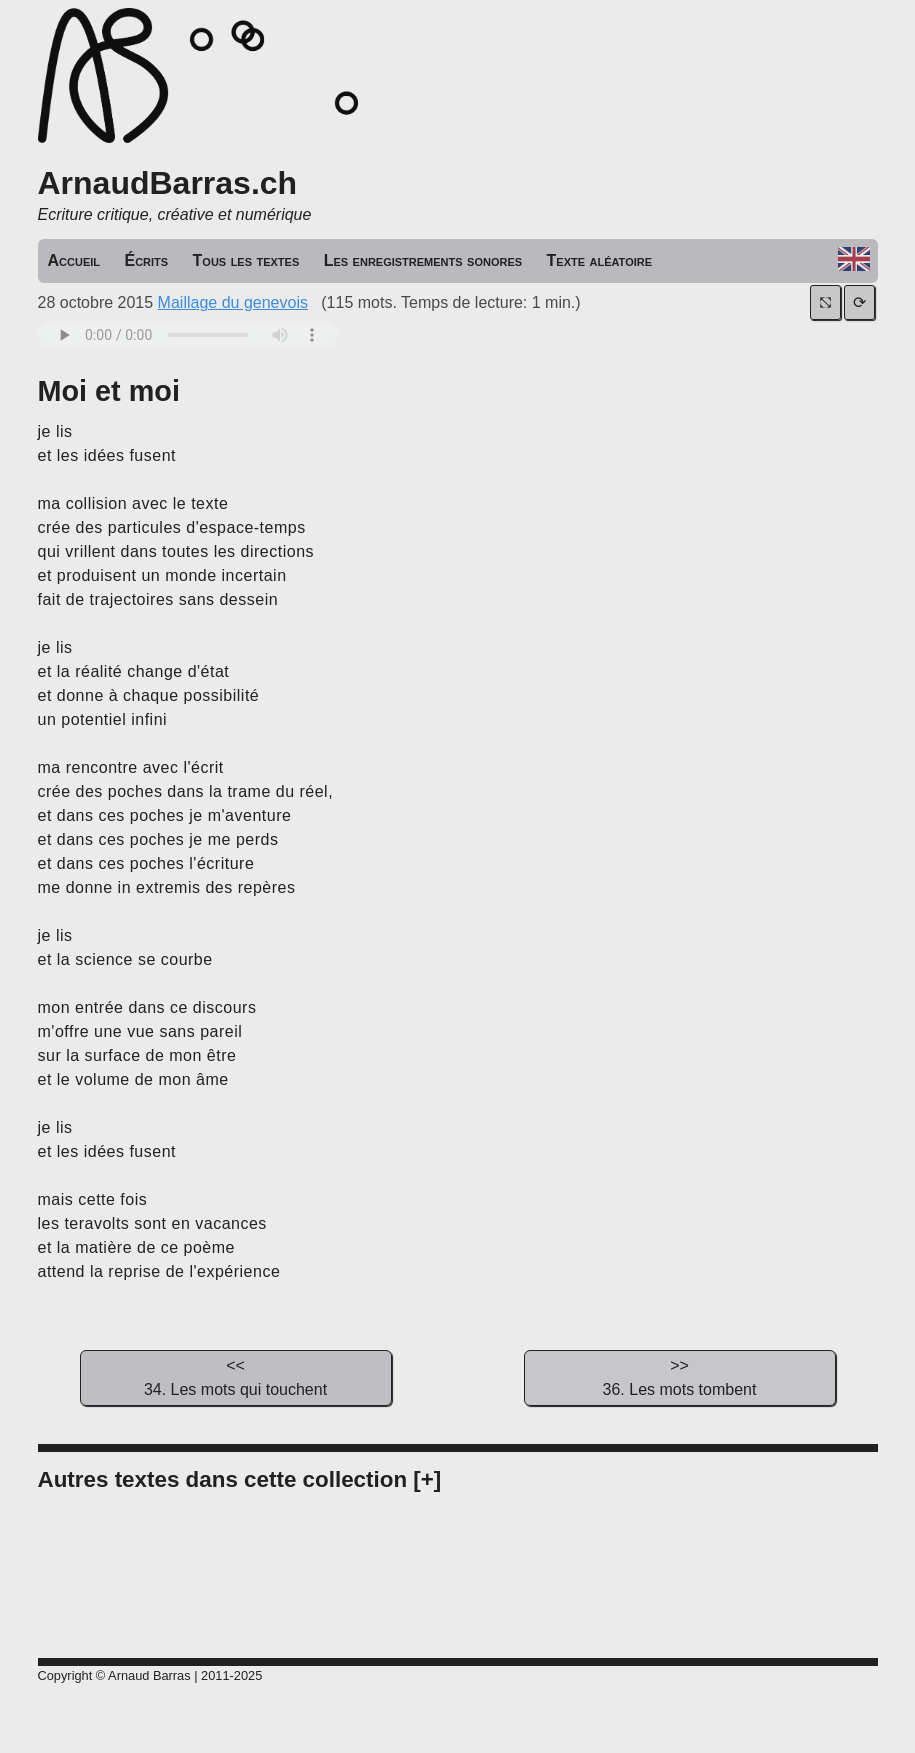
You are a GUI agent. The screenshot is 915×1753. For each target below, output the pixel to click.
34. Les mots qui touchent (236, 1376)
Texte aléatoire (600, 260)
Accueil (74, 260)
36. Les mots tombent (680, 1376)
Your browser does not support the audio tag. (188, 335)
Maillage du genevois (233, 302)
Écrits (146, 260)
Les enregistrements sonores (423, 260)
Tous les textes (246, 260)
